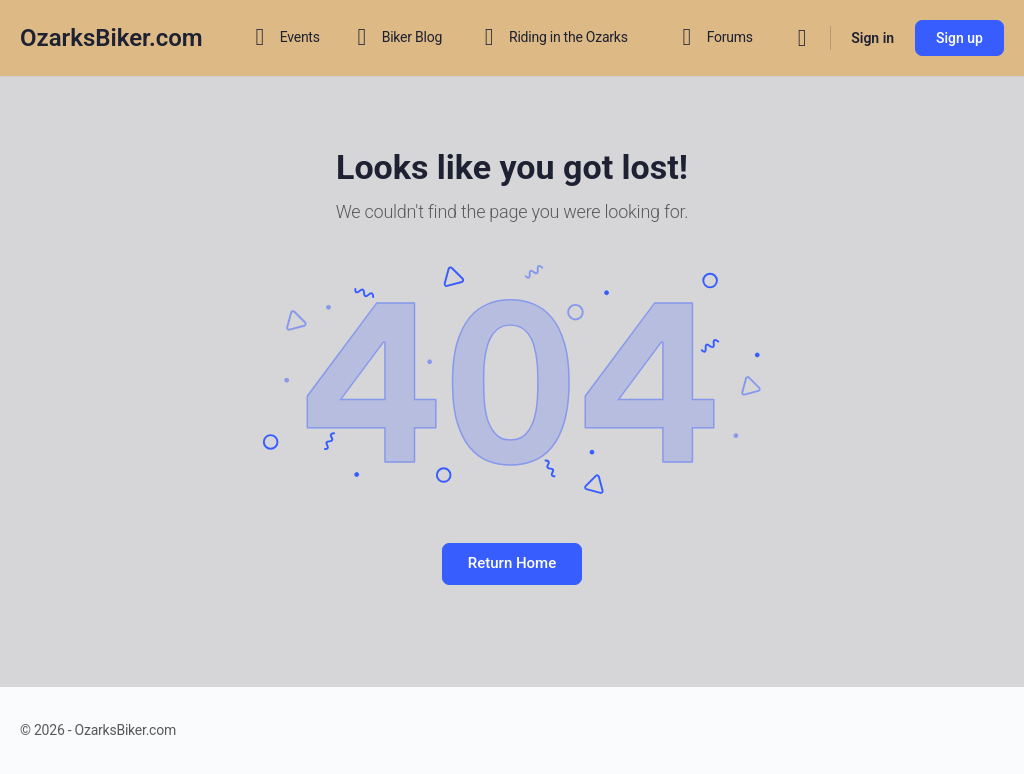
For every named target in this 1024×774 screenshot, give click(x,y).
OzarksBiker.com (111, 38)
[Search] (802, 38)
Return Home (512, 563)
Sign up (959, 38)
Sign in (872, 38)
